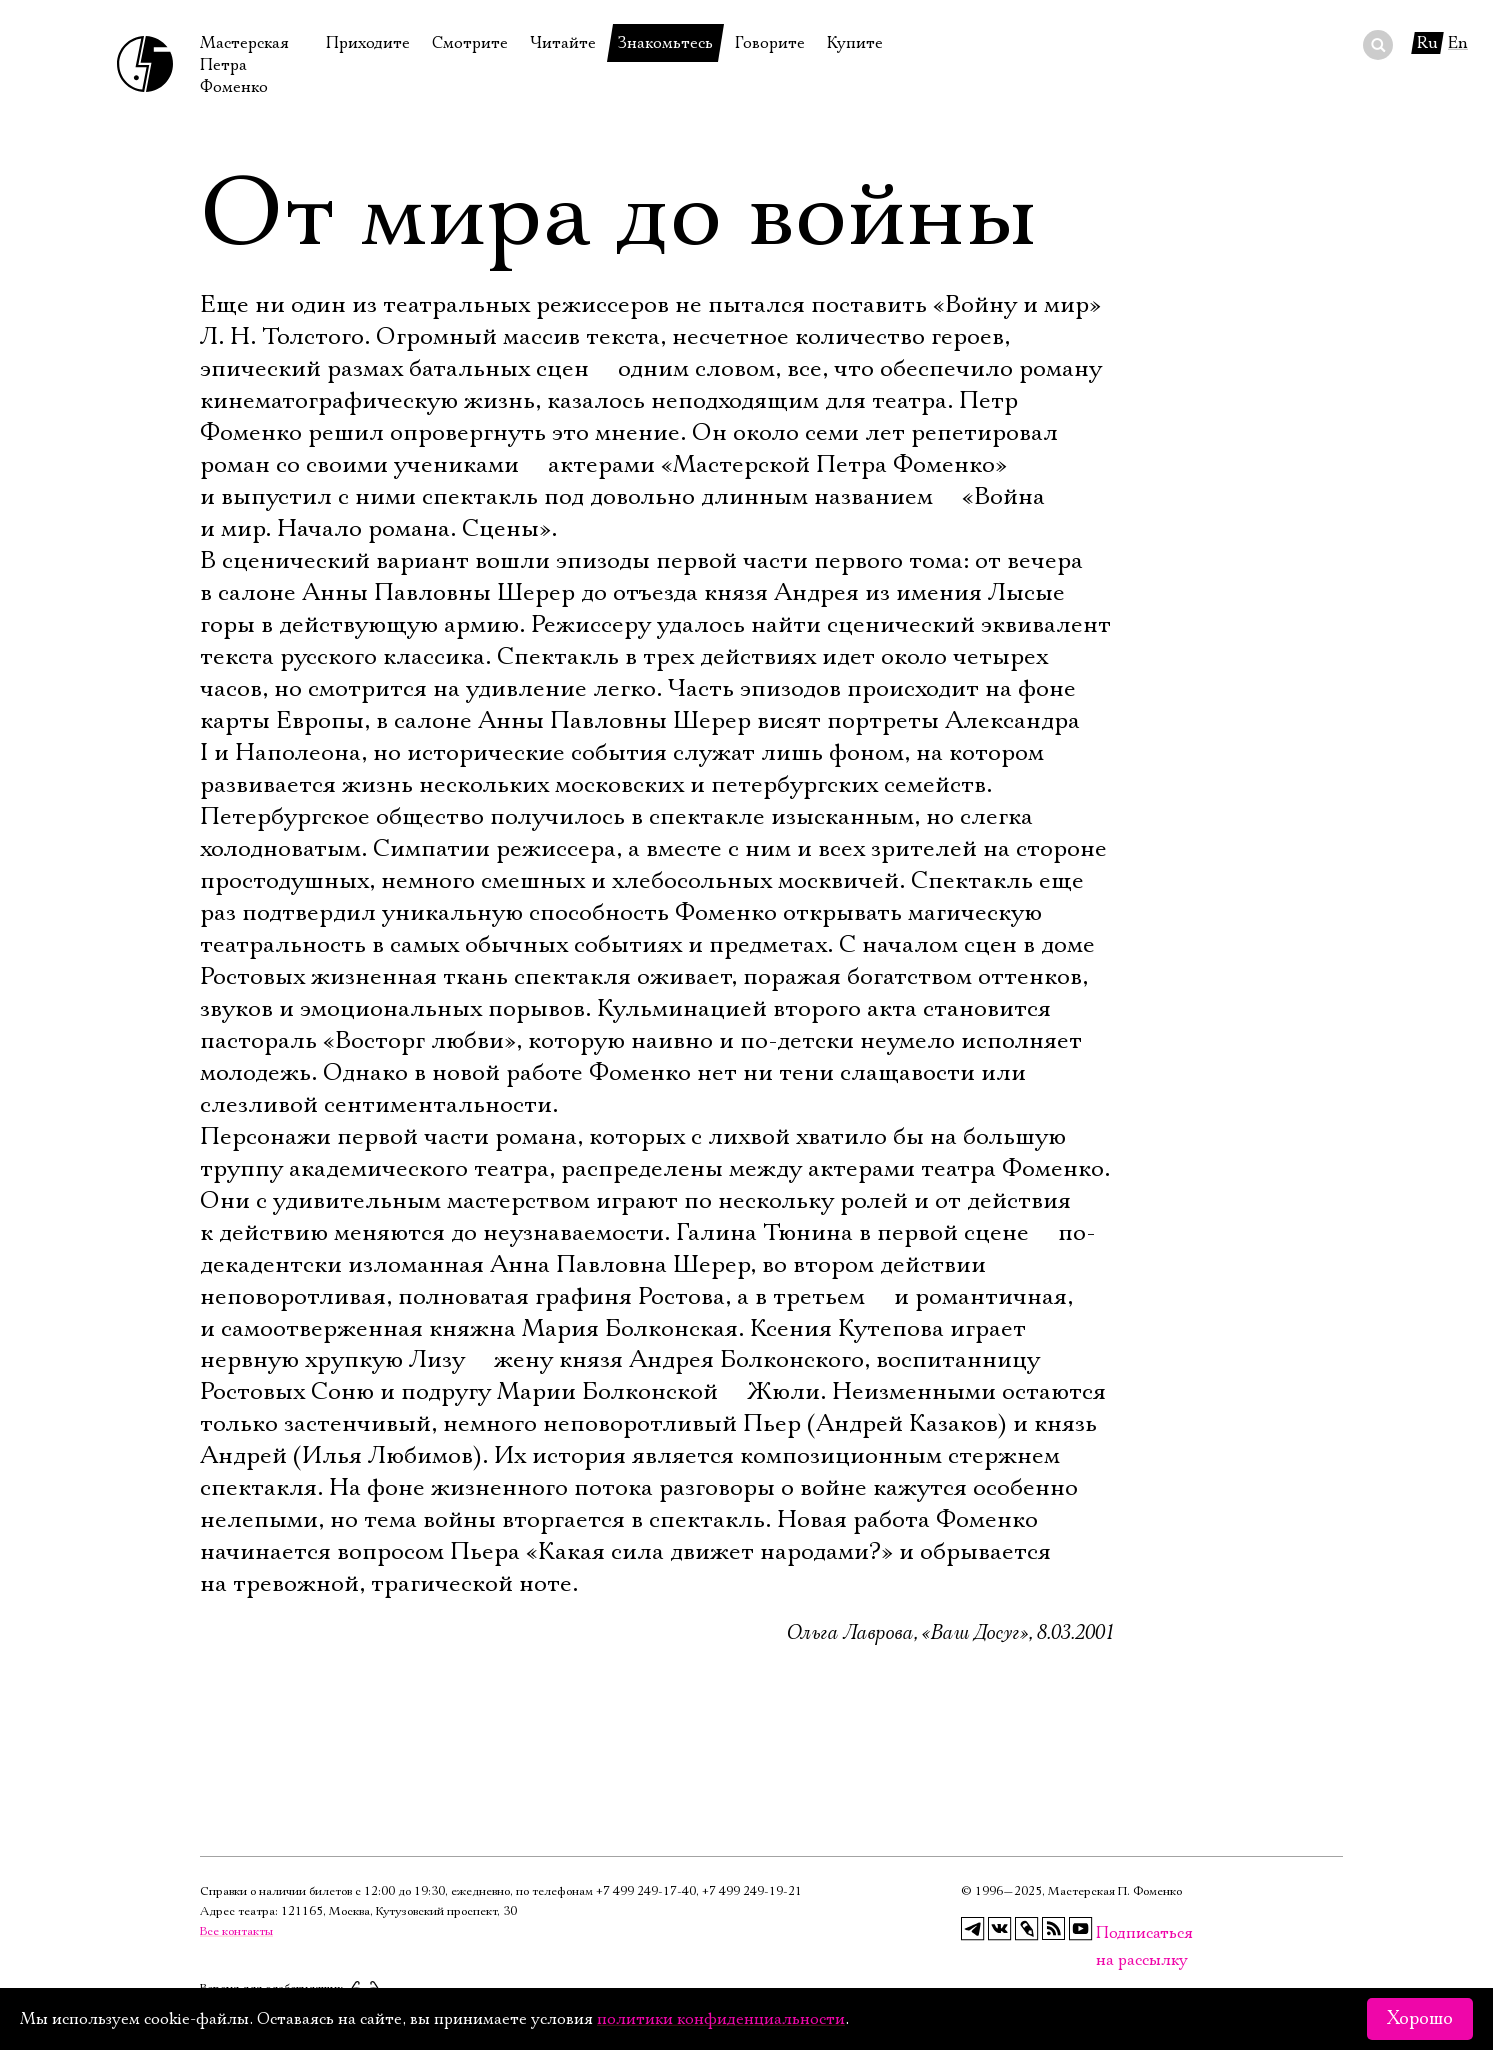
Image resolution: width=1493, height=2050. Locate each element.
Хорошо (1420, 2019)
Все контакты (236, 1931)
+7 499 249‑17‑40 (646, 1891)
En (1458, 43)
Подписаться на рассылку (1108, 1933)
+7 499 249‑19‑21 (752, 1891)
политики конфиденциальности (721, 2019)
